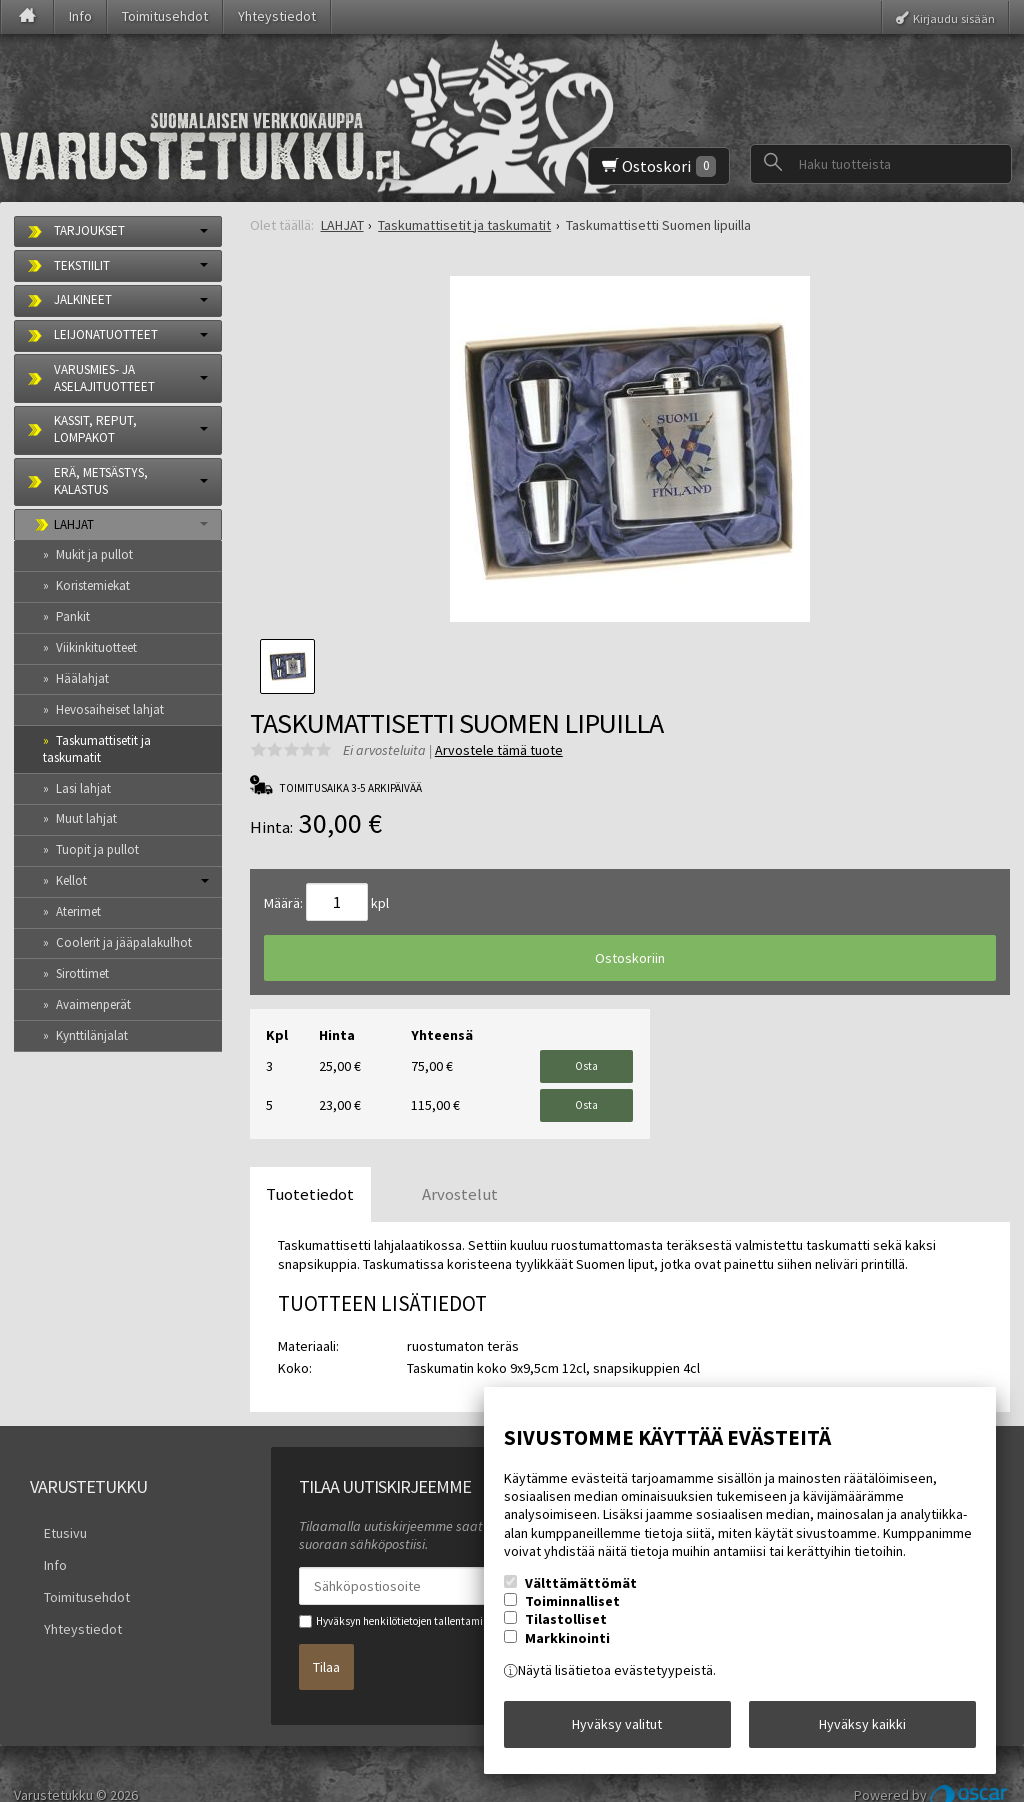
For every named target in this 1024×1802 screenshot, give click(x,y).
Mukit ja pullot (94, 554)
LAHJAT (74, 524)
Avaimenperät (93, 1004)
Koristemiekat (93, 585)
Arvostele (499, 750)
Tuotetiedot (310, 1172)
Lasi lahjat (83, 788)
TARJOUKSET (89, 230)
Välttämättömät (581, 1597)
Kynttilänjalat (92, 1035)
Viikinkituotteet (96, 647)
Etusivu (51, 1506)
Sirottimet (82, 973)
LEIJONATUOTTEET (106, 334)
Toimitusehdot (165, 16)
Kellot (71, 880)
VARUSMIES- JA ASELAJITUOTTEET (104, 378)
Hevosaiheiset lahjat (110, 709)
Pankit (73, 616)
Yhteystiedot (277, 16)
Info (80, 16)
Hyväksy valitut (617, 1731)
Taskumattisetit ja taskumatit (97, 749)
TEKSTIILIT (82, 265)
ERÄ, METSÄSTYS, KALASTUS (101, 481)
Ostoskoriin (630, 958)
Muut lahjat (86, 818)
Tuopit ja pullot (97, 849)
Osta (586, 1060)
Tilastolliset (566, 1633)
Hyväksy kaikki (862, 1731)
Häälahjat (82, 678)
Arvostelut (460, 1172)
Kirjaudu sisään (954, 17)
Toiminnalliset (572, 1615)
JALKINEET (83, 299)
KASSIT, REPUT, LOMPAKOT (95, 429)
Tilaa (326, 1635)
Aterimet (78, 911)
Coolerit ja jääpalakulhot (124, 942)
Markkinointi (567, 1651)
